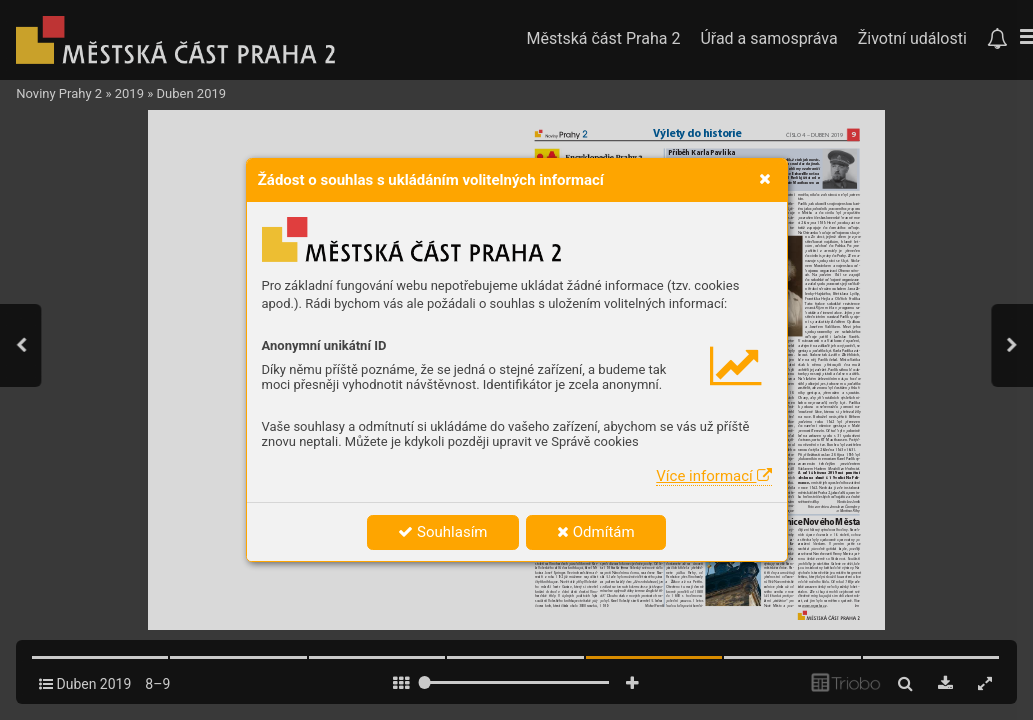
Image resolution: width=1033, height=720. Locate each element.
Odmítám (596, 532)
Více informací (713, 476)
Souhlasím (442, 532)
